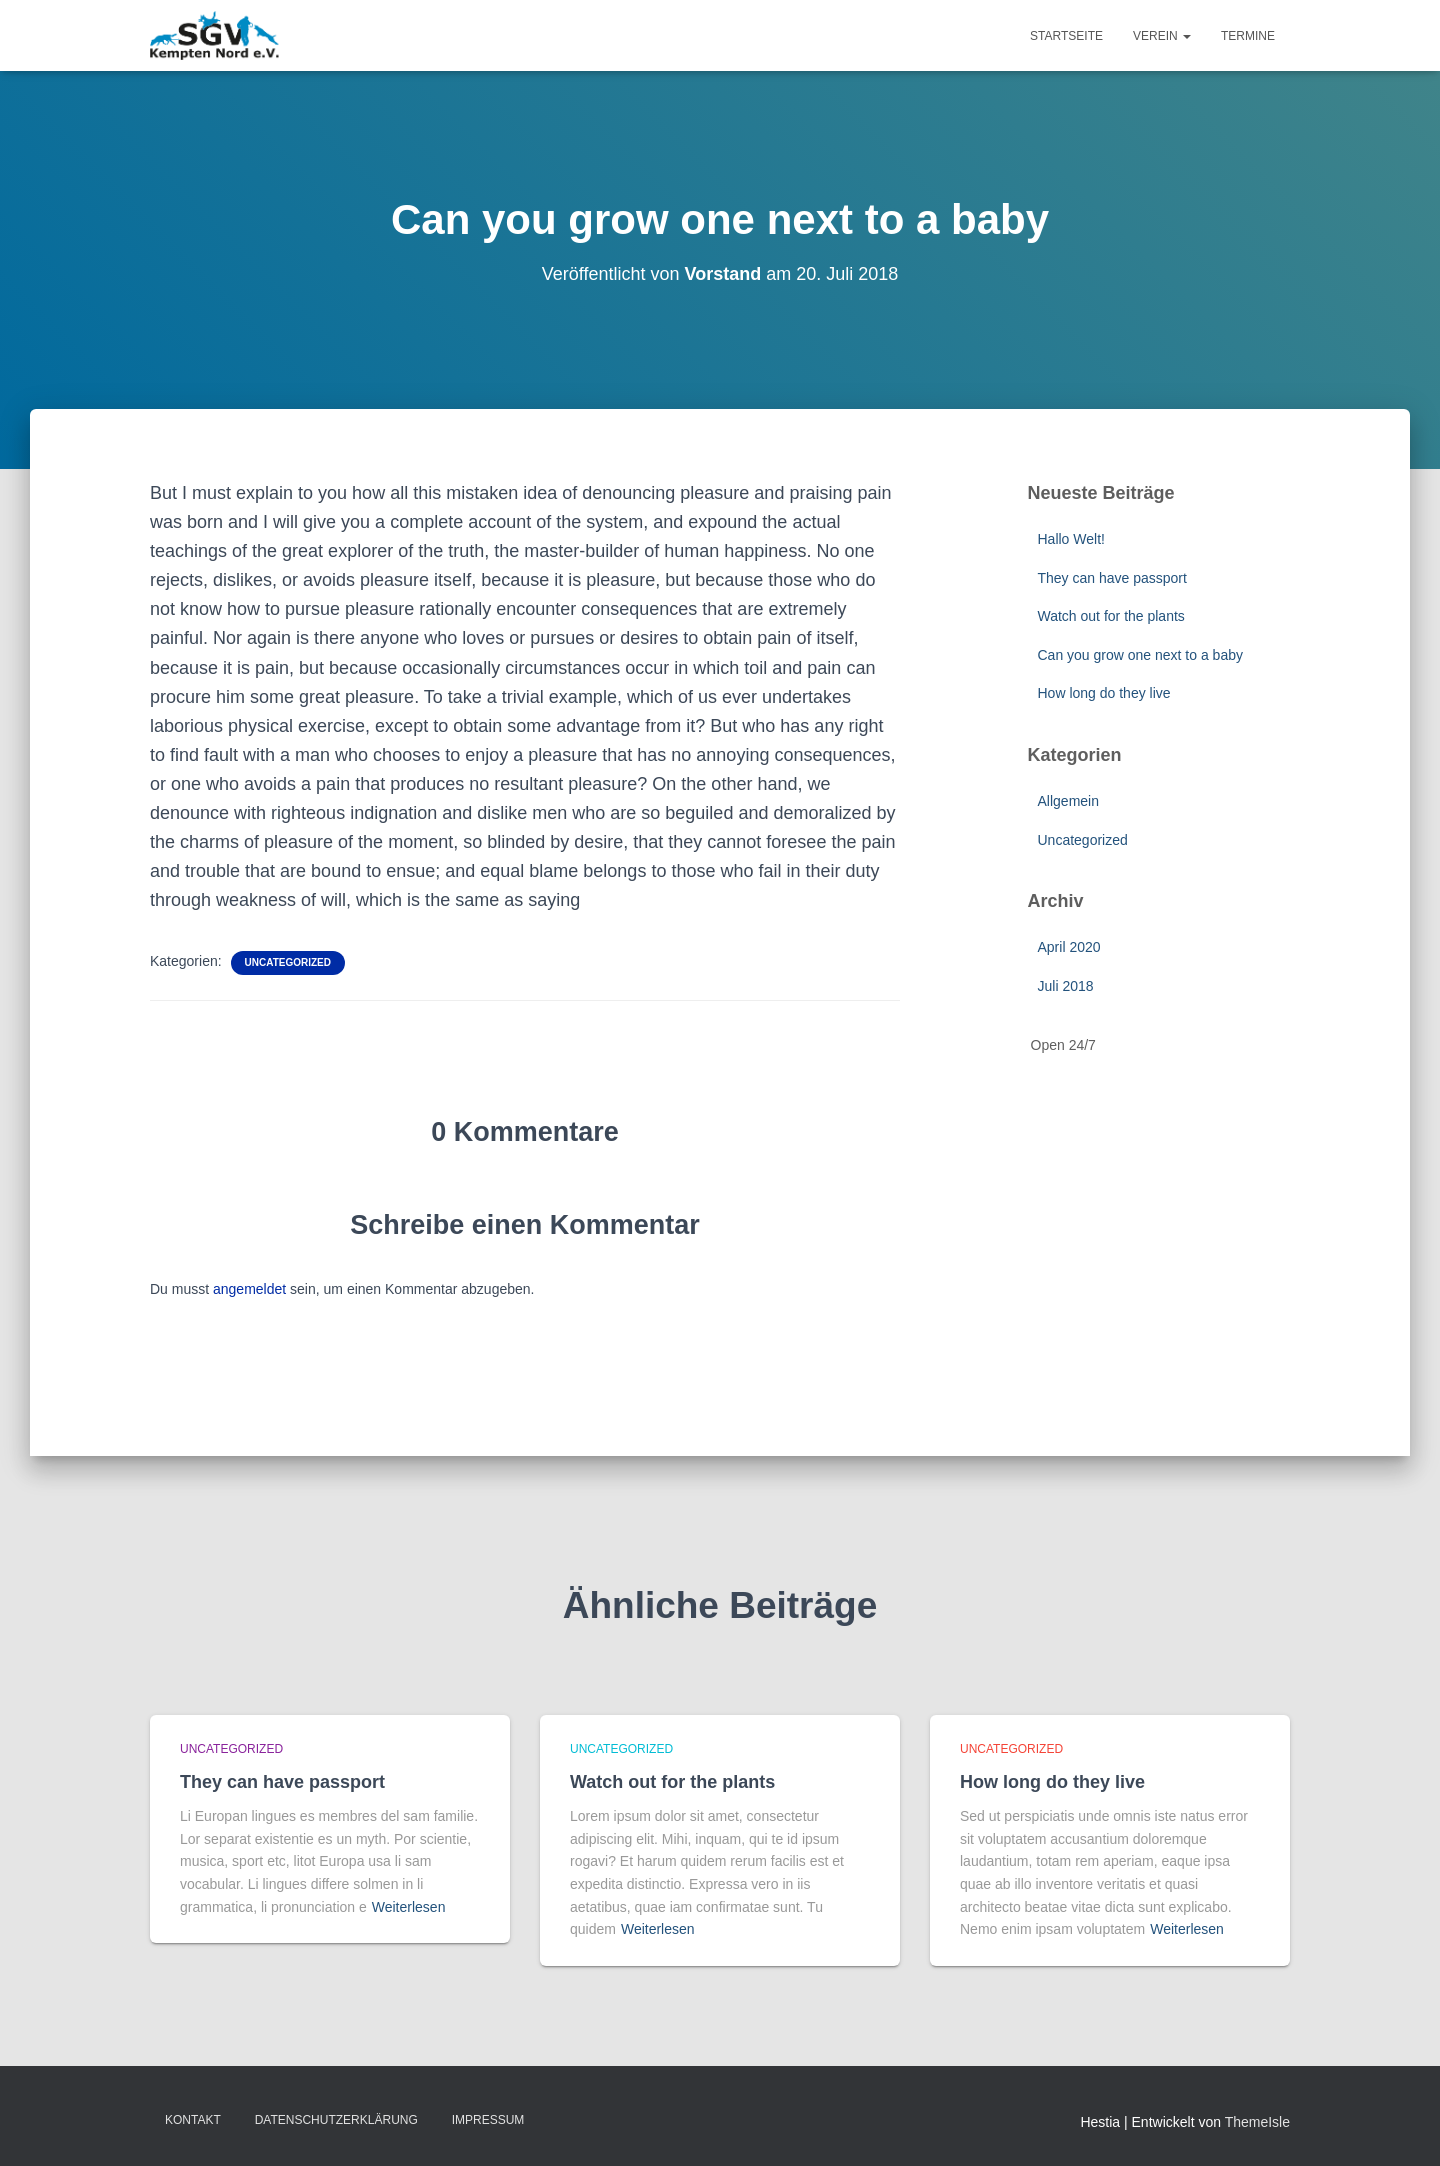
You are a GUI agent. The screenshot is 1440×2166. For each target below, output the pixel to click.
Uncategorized (288, 962)
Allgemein (1068, 801)
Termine (1248, 36)
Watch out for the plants (1111, 616)
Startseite (1066, 36)
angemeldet (249, 1289)
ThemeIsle (1257, 2122)
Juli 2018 (1066, 986)
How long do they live (1104, 693)
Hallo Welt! (1071, 539)
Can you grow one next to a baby (1140, 655)
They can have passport (1112, 578)
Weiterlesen (409, 1907)
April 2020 (1069, 947)
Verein (1162, 36)
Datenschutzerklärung (336, 2120)
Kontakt (193, 2120)
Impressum (488, 2120)
